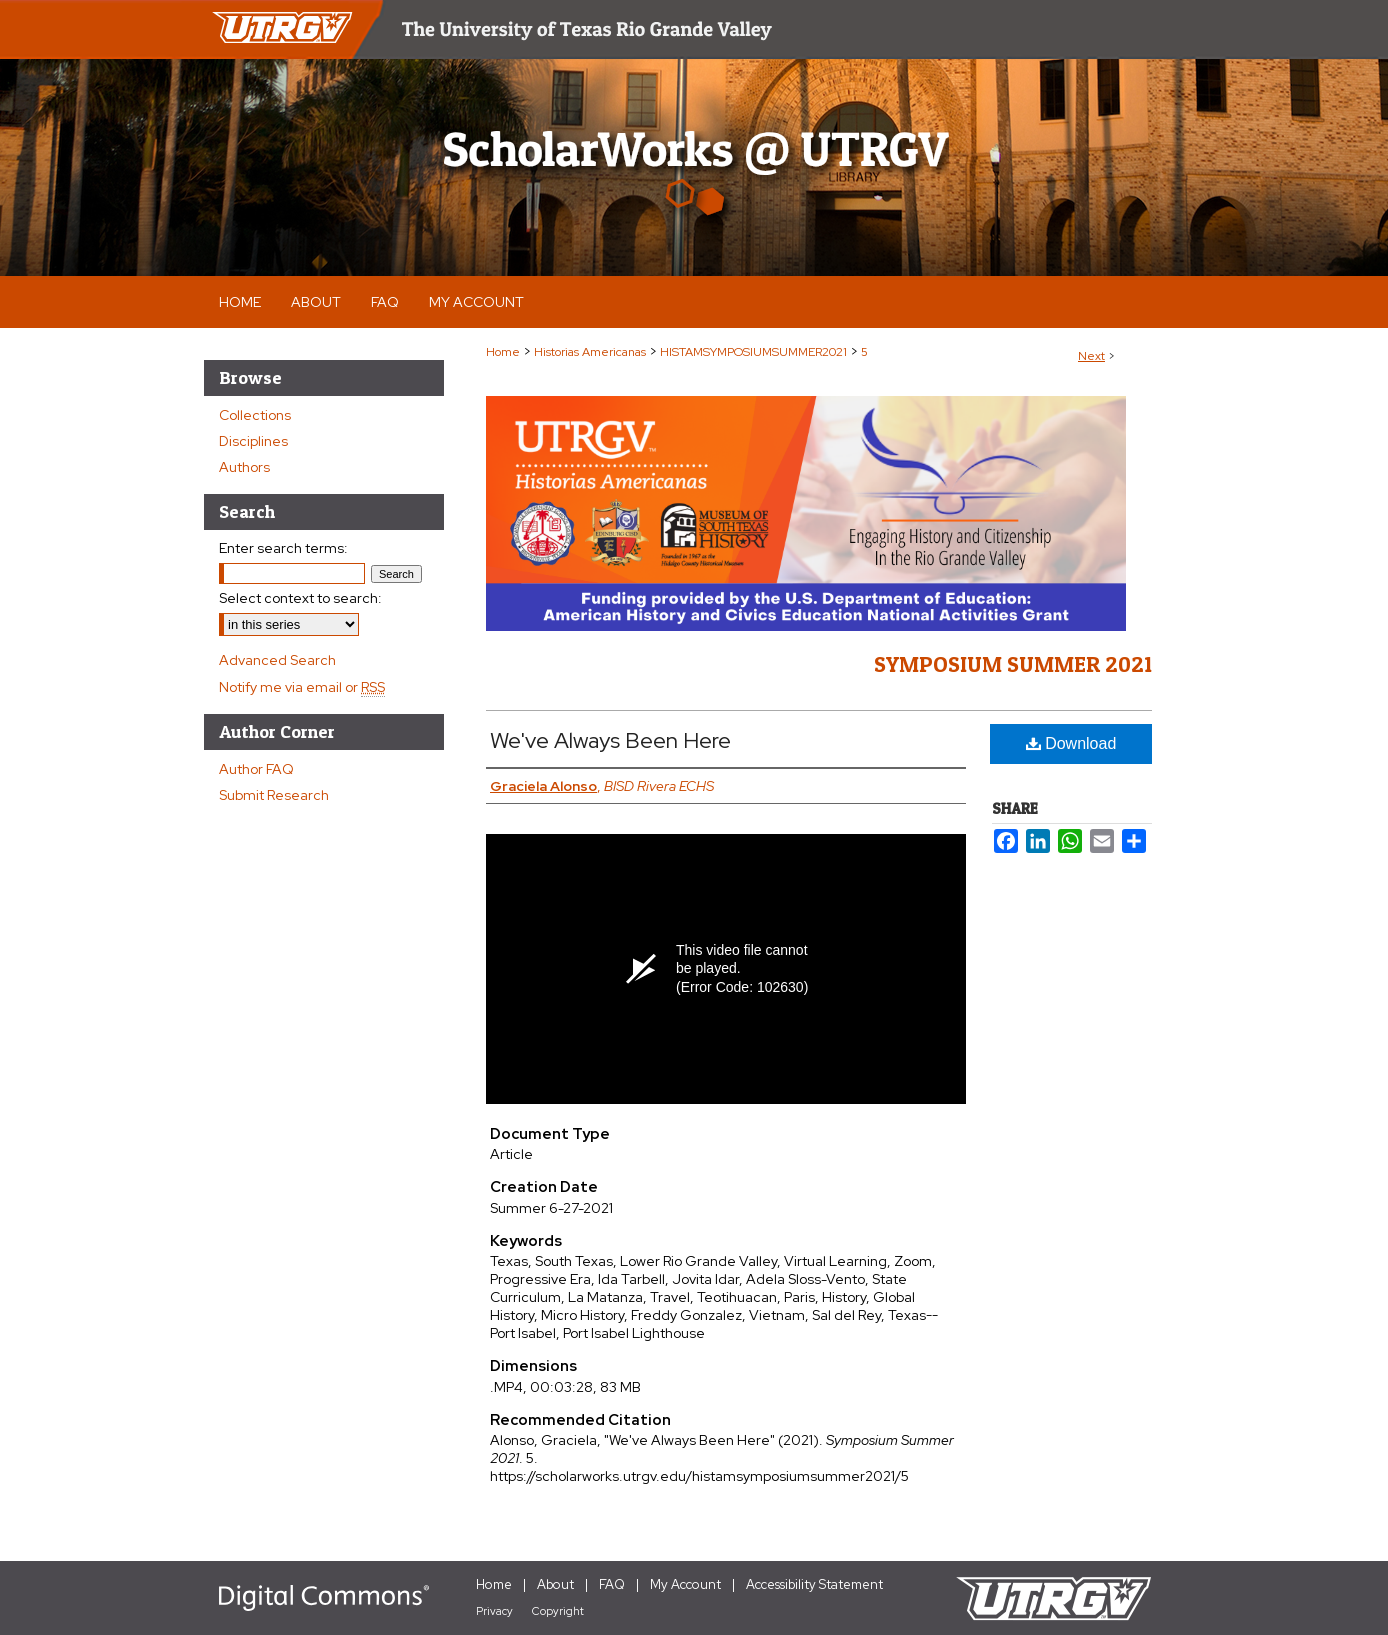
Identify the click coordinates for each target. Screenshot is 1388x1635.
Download (1071, 743)
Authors (244, 467)
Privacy (494, 1611)
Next (1091, 356)
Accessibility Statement (814, 1584)
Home (503, 352)
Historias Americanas (590, 352)
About (555, 1584)
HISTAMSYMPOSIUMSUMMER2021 (753, 352)
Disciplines (253, 441)
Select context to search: (300, 598)
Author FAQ (256, 769)
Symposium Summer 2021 (1013, 664)
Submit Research (274, 795)
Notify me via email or (302, 687)
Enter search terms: (283, 548)
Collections (255, 415)
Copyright (558, 1611)
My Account (685, 1584)
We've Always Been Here (610, 740)
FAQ (612, 1584)
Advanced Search (277, 660)
